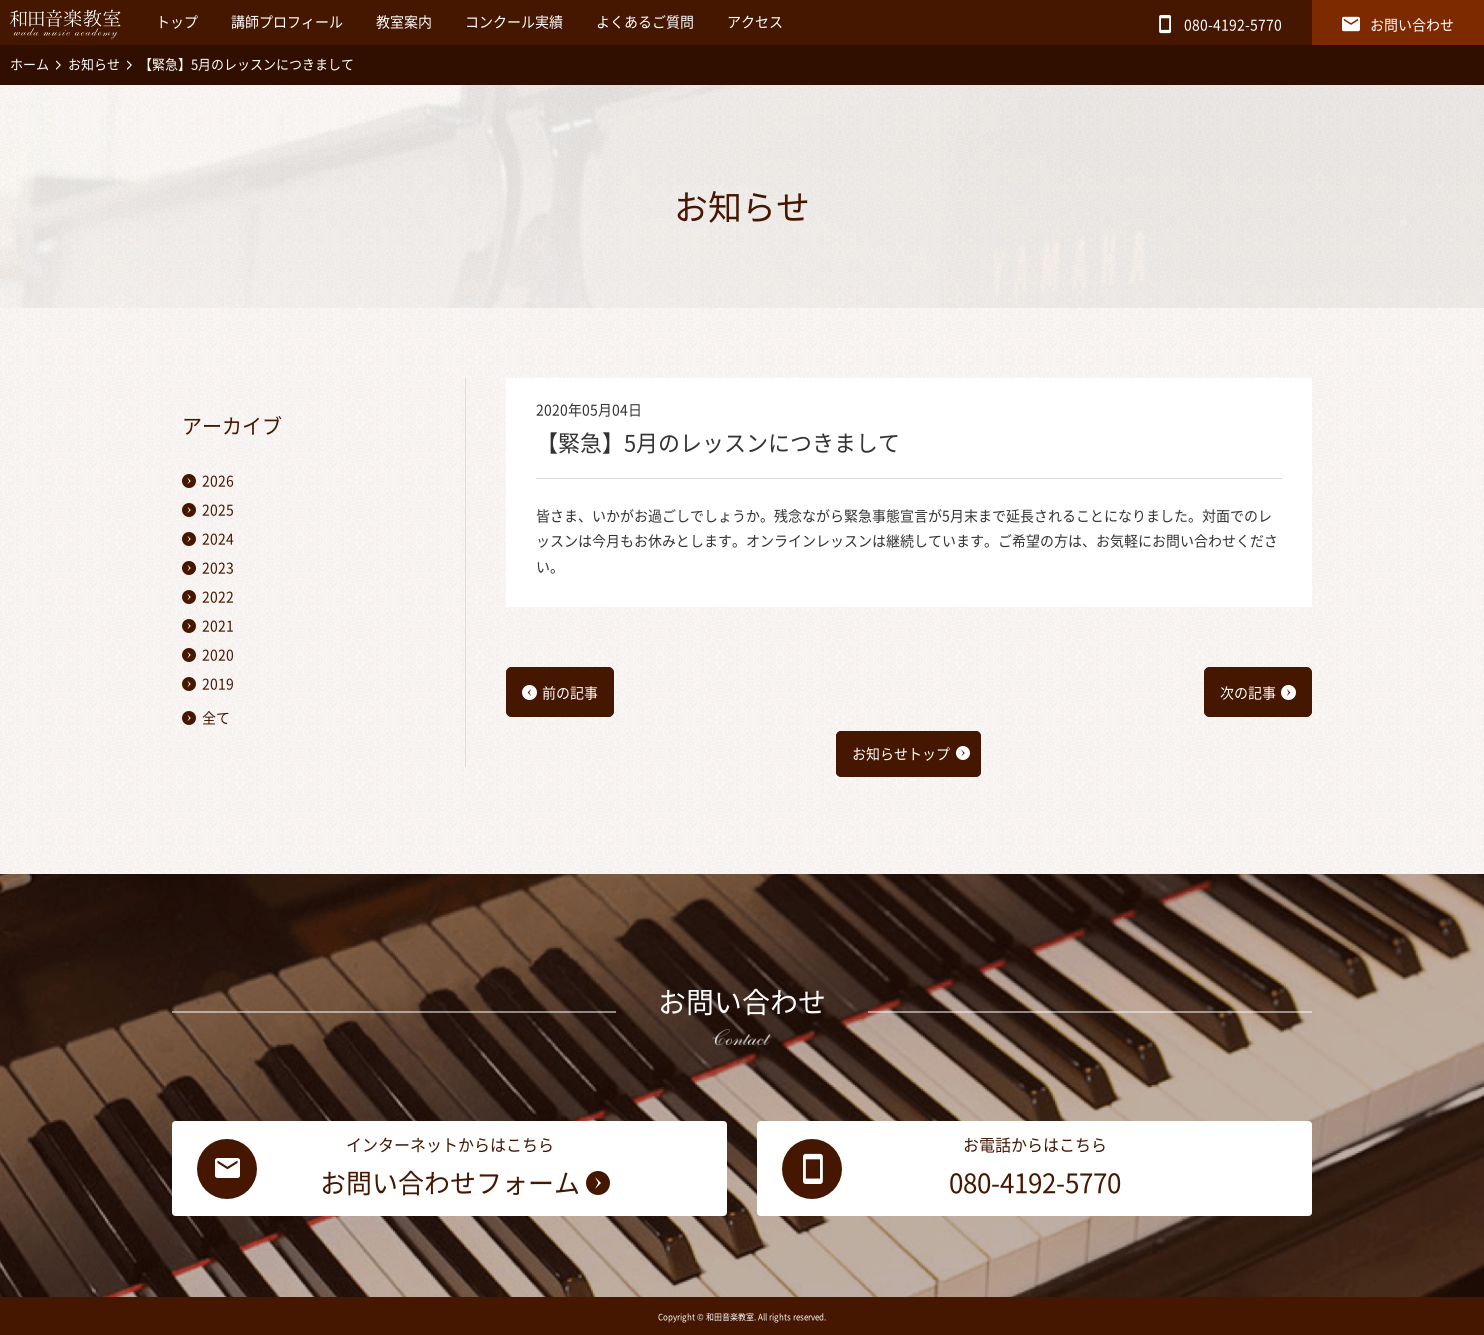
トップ (177, 22)
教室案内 (404, 22)
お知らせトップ (901, 754)
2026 (218, 481)
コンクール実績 (514, 22)
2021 (218, 626)
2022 (218, 597)
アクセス (755, 22)
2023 (218, 568)
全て (216, 718)
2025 (218, 510)
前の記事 (570, 693)
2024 (218, 539)
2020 (218, 655)
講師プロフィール (287, 22)
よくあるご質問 (645, 22)
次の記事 (1248, 693)
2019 (218, 684)
